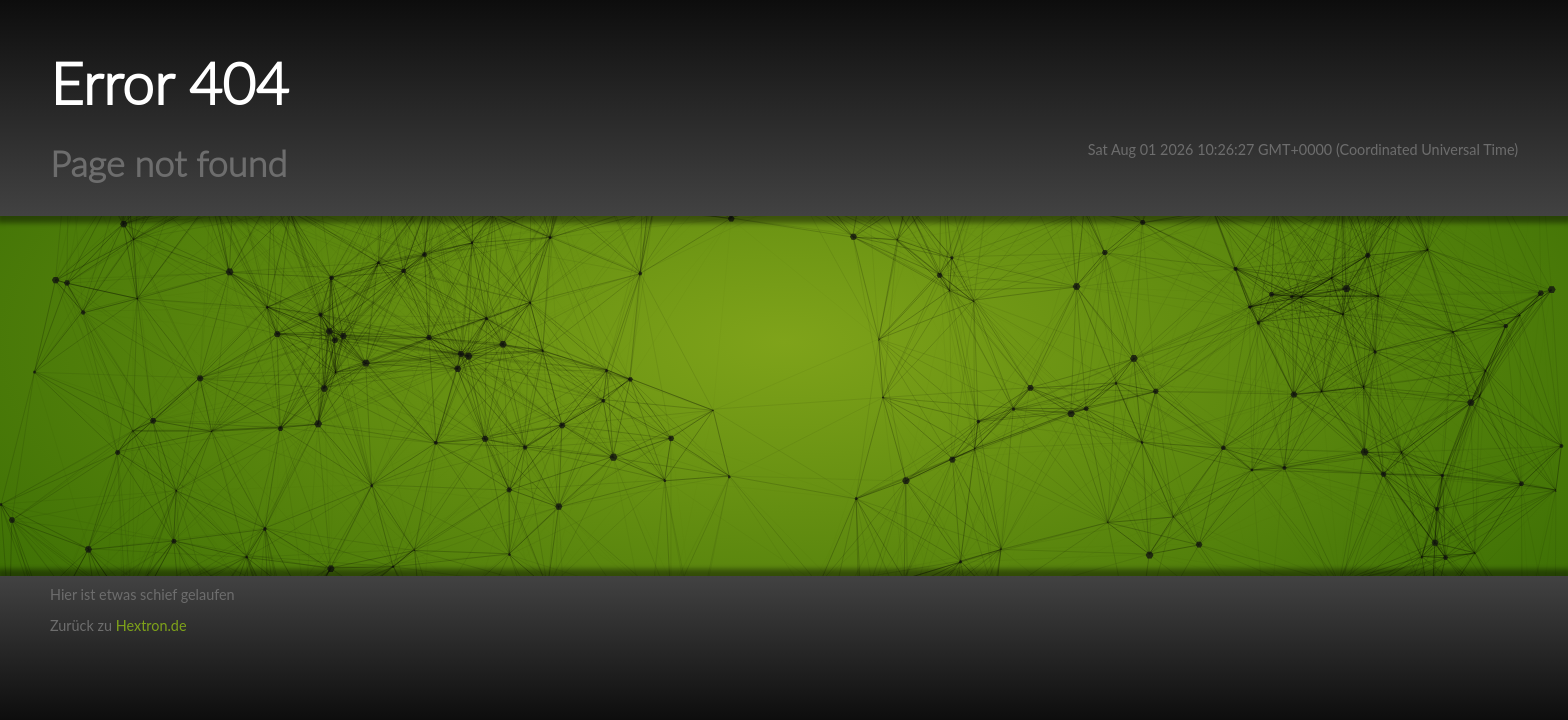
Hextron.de (151, 625)
